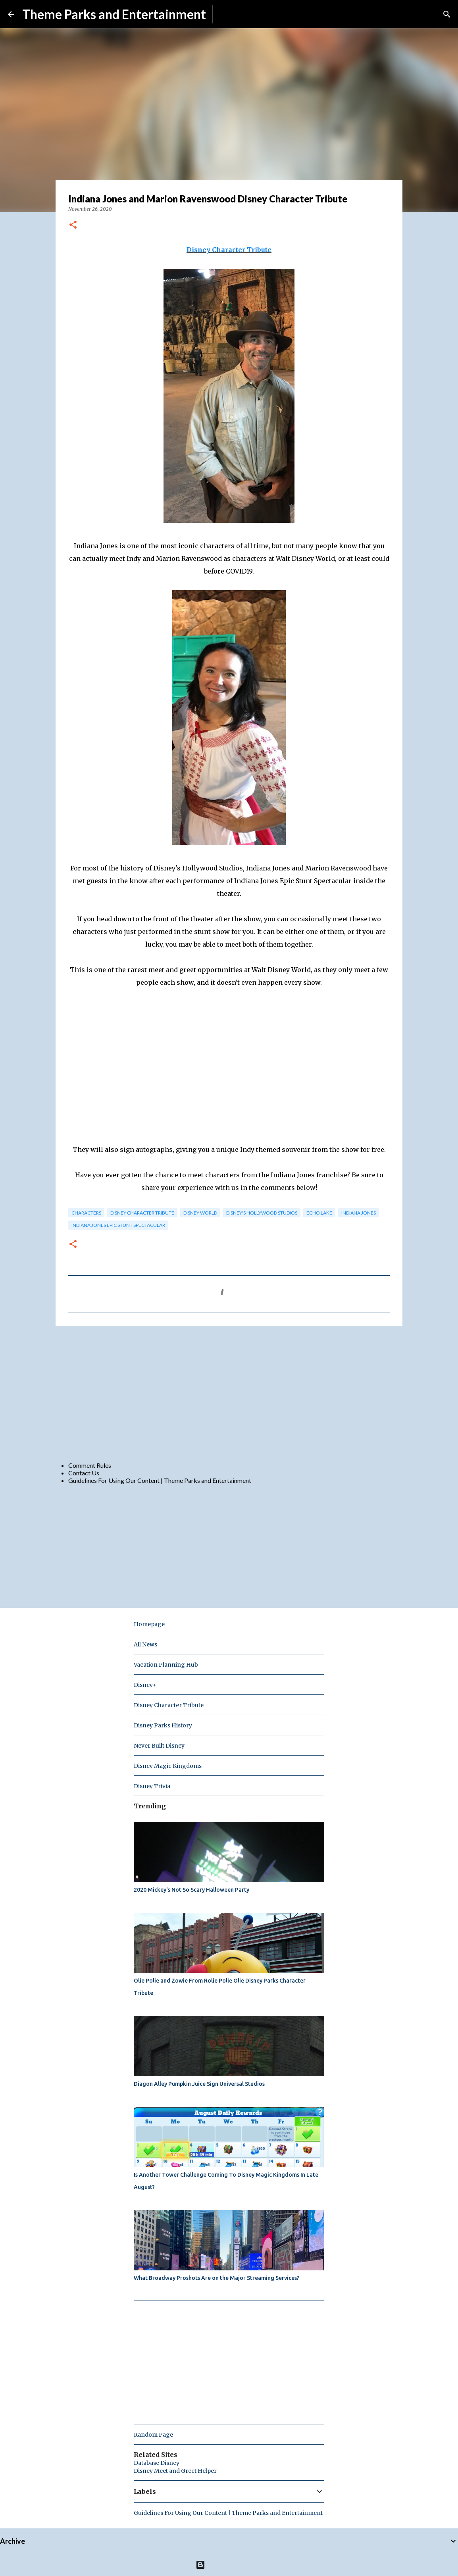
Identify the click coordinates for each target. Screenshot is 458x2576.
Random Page (153, 2434)
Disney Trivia (152, 1786)
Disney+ (145, 1684)
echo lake (319, 1213)
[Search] (447, 14)
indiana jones (358, 1213)
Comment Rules (89, 1465)
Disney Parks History (163, 1725)
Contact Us (83, 1473)
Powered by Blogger (229, 2564)
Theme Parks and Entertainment (114, 14)
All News (145, 1644)
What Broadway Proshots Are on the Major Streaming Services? (216, 2278)
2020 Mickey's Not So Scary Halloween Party (191, 1890)
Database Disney (156, 2462)
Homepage (149, 1624)
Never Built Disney (159, 1745)
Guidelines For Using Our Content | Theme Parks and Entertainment (159, 1480)
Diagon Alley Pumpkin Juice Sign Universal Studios (199, 2084)
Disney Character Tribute (229, 250)
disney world (200, 1213)
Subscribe (232, 14)
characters (86, 1213)
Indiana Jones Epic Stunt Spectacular (118, 1225)
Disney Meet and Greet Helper (175, 2470)
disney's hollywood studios (261, 1213)
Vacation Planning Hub (166, 1664)
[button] (73, 225)
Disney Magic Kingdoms (168, 1765)
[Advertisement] (229, 1393)
